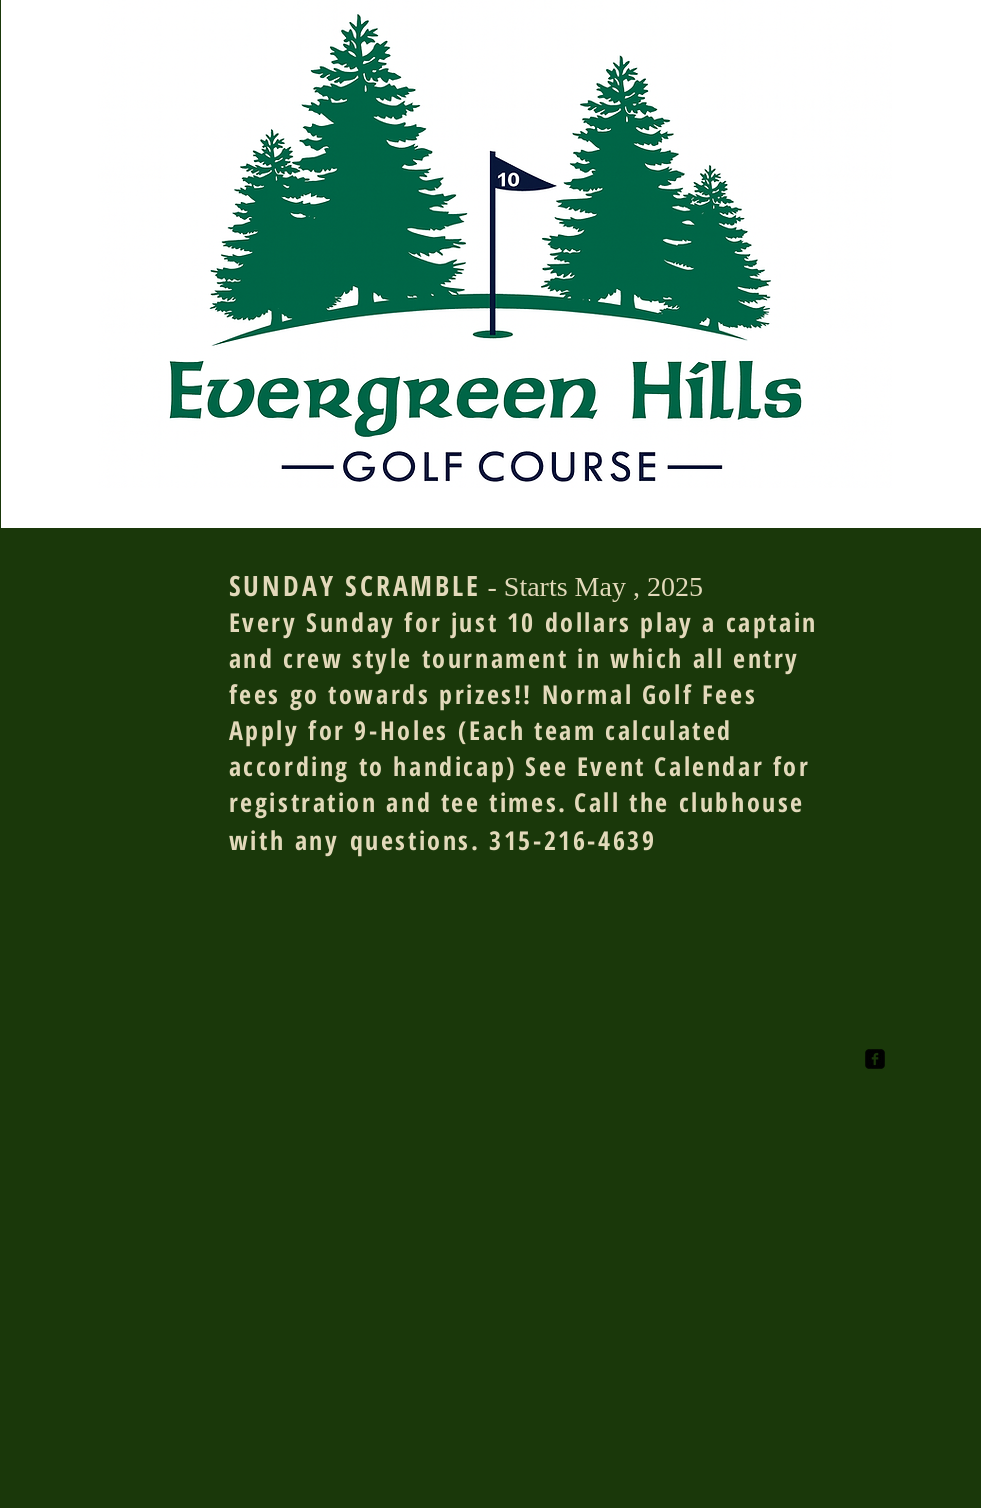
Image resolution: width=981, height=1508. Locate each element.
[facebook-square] (875, 1059)
